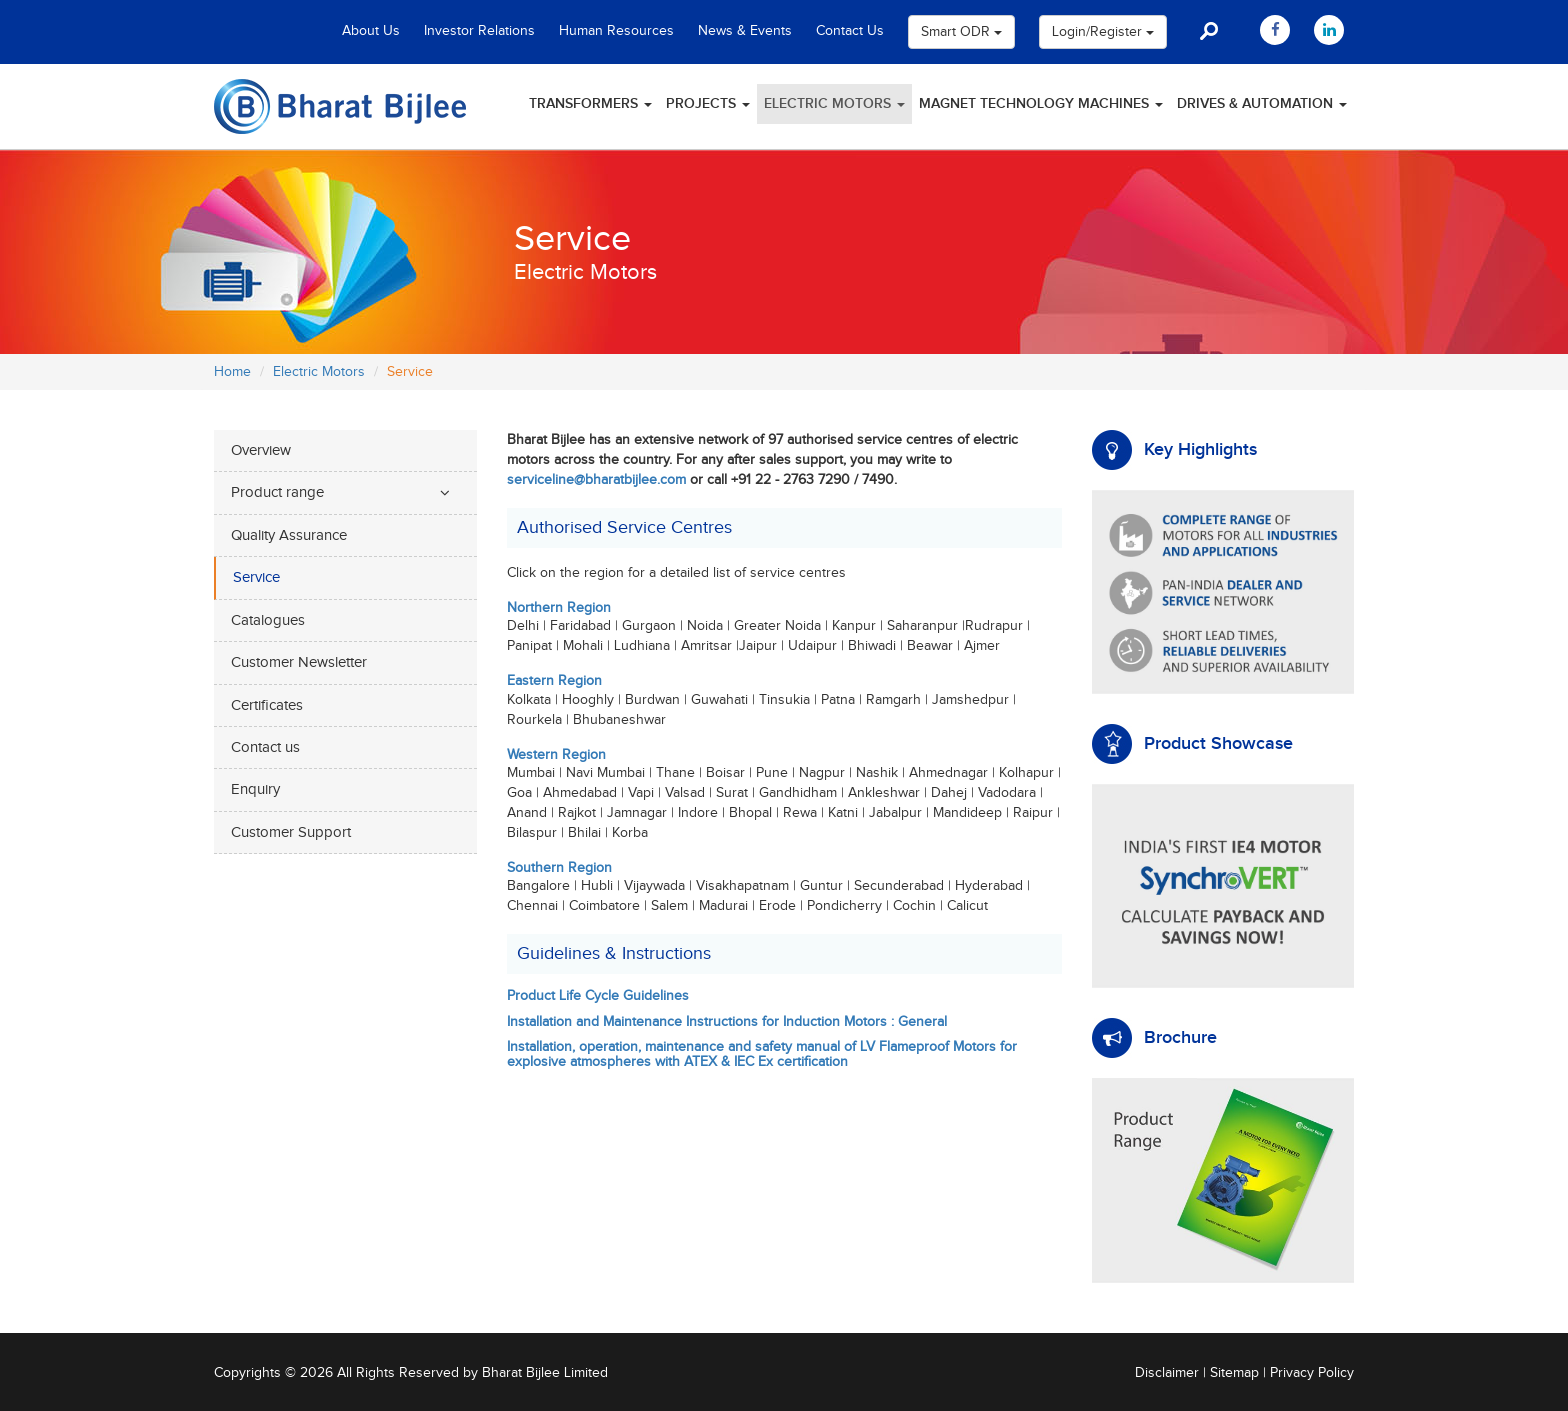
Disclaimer (1167, 1373)
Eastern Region (554, 681)
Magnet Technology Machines (1041, 103)
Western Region (556, 755)
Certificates (267, 705)
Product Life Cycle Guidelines (598, 996)
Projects (708, 103)
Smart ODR (961, 32)
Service (256, 577)
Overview (261, 450)
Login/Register (1103, 32)
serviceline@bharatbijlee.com (596, 480)
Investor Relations (479, 31)
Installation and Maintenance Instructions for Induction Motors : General (727, 1022)
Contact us (265, 747)
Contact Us (850, 31)
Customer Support (291, 832)
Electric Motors (834, 103)
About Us (371, 31)
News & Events (745, 31)
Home (232, 372)
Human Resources (616, 31)
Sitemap (1234, 1373)
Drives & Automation (1262, 103)
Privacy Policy (1312, 1373)
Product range (277, 492)
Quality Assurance (289, 535)
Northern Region (559, 608)
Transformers (590, 103)
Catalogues (268, 620)
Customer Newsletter (299, 662)
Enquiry (255, 789)
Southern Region (559, 868)
